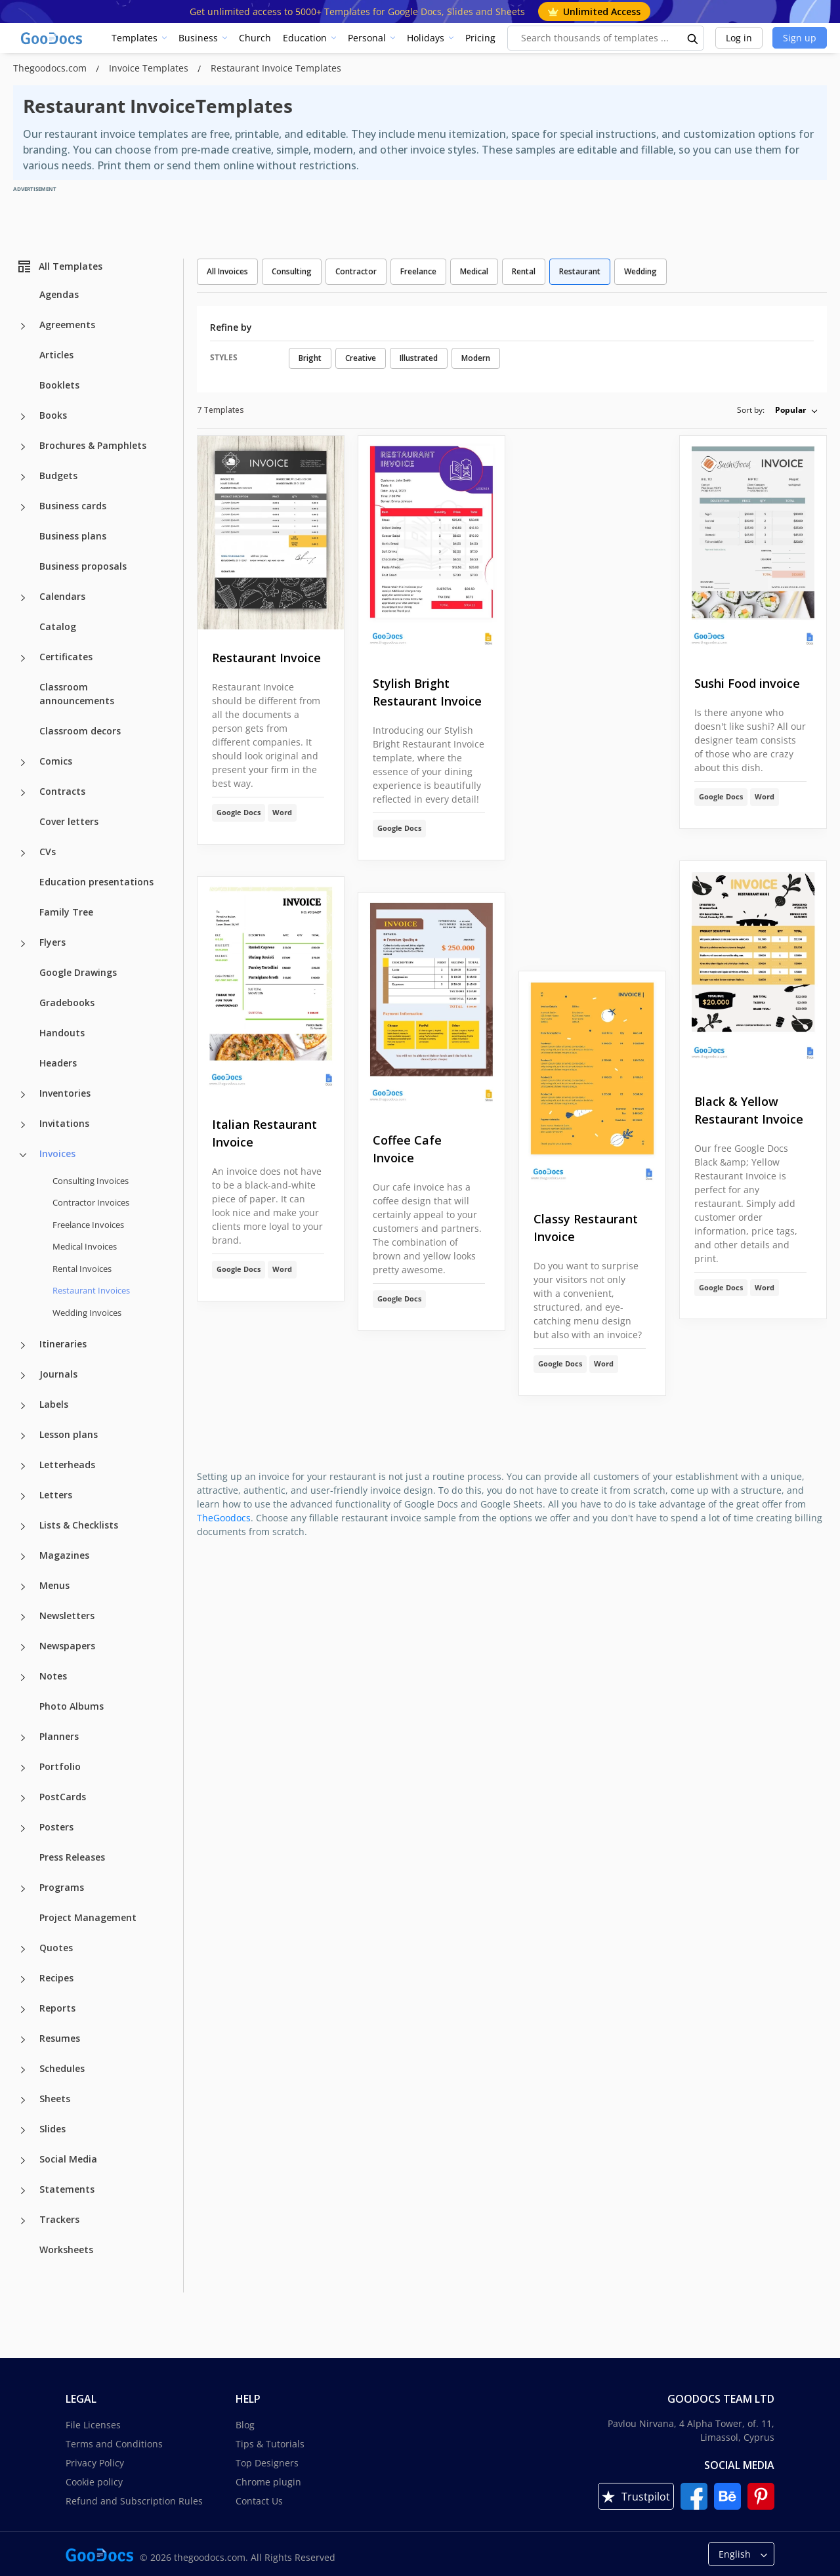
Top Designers (267, 2463)
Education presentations (96, 882)
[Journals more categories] (23, 1375)
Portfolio (60, 1766)
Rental (524, 271)
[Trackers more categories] (23, 2221)
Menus (54, 1585)
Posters (56, 1827)
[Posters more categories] (23, 1828)
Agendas (59, 294)
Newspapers (67, 1645)
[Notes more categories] (23, 1677)
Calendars (62, 596)
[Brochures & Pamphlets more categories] (23, 447)
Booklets (59, 385)
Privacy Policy (95, 2463)
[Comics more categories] (23, 762)
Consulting (292, 271)
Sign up (799, 38)
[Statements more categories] (23, 2191)
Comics (55, 761)
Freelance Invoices (88, 1225)
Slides (52, 2128)
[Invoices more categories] (23, 1155)
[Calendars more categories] (23, 598)
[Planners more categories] (23, 1738)
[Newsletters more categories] (23, 1617)
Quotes (56, 1947)
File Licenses (93, 2424)
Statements (66, 2189)
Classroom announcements (76, 694)
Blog (245, 2424)
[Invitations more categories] (23, 1125)
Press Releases (72, 1857)
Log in (739, 38)
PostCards (62, 1796)
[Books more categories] (23, 417)
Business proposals (83, 566)
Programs (61, 1887)
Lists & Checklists (78, 1525)
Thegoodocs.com (51, 68)
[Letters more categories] (23, 1496)
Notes (53, 1676)
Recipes (56, 1978)
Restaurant (579, 271)
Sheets (54, 2098)
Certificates (66, 656)
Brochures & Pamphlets (92, 445)
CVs (47, 851)
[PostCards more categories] (23, 1798)
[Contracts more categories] (23, 793)
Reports (57, 2008)
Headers (58, 1063)
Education (305, 38)
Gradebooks (66, 1002)
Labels (53, 1404)
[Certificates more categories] (23, 658)
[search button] (693, 38)
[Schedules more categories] (23, 2070)
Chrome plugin (268, 2482)
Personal (367, 38)
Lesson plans (68, 1434)
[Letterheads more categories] (23, 1466)
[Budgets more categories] (23, 477)
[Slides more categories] (23, 2130)
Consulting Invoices (90, 1181)
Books (53, 415)
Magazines (64, 1555)
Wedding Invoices (86, 1313)
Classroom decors (80, 731)
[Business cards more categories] (23, 507)
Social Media (68, 2159)
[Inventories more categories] (23, 1095)
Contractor (356, 271)
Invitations (64, 1123)
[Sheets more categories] (23, 2100)
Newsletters (66, 1615)
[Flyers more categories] (23, 944)
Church (255, 38)
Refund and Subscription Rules (134, 2501)
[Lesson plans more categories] (23, 1436)
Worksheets (66, 2249)
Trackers (59, 2219)
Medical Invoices (84, 1246)
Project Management (87, 1917)
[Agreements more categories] (23, 326)
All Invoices (227, 271)
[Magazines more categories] (23, 1557)
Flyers (52, 942)
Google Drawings (78, 972)
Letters (55, 1495)
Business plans (72, 536)
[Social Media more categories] (23, 2160)
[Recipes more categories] (23, 1979)
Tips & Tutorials (270, 2444)
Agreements (67, 324)
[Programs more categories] (23, 1889)
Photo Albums (71, 1706)
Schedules (62, 2068)
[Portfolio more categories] (23, 1768)
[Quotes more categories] (23, 1949)
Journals (58, 1374)
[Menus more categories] (23, 1587)
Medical (474, 271)
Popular (790, 409)
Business (198, 38)
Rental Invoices (82, 1269)
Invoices (57, 1153)
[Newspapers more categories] (23, 1647)
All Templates (59, 266)
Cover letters (68, 821)
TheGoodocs (224, 1517)
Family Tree (66, 912)
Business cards (72, 505)
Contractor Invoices (90, 1202)
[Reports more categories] (23, 2009)
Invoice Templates (150, 68)
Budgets (58, 475)
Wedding (640, 271)
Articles (56, 354)
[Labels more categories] (23, 1406)
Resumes (59, 2038)
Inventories (65, 1093)
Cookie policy (94, 2482)
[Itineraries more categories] (23, 1345)
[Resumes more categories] (23, 2040)
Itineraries (63, 1344)
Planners (59, 1736)
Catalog (57, 626)
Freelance (418, 271)
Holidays (425, 38)
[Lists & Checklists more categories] (23, 1526)
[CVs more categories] (23, 853)
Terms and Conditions (114, 2444)
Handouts (62, 1032)
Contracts (62, 791)
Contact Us (259, 2501)
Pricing (480, 38)
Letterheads (67, 1464)
